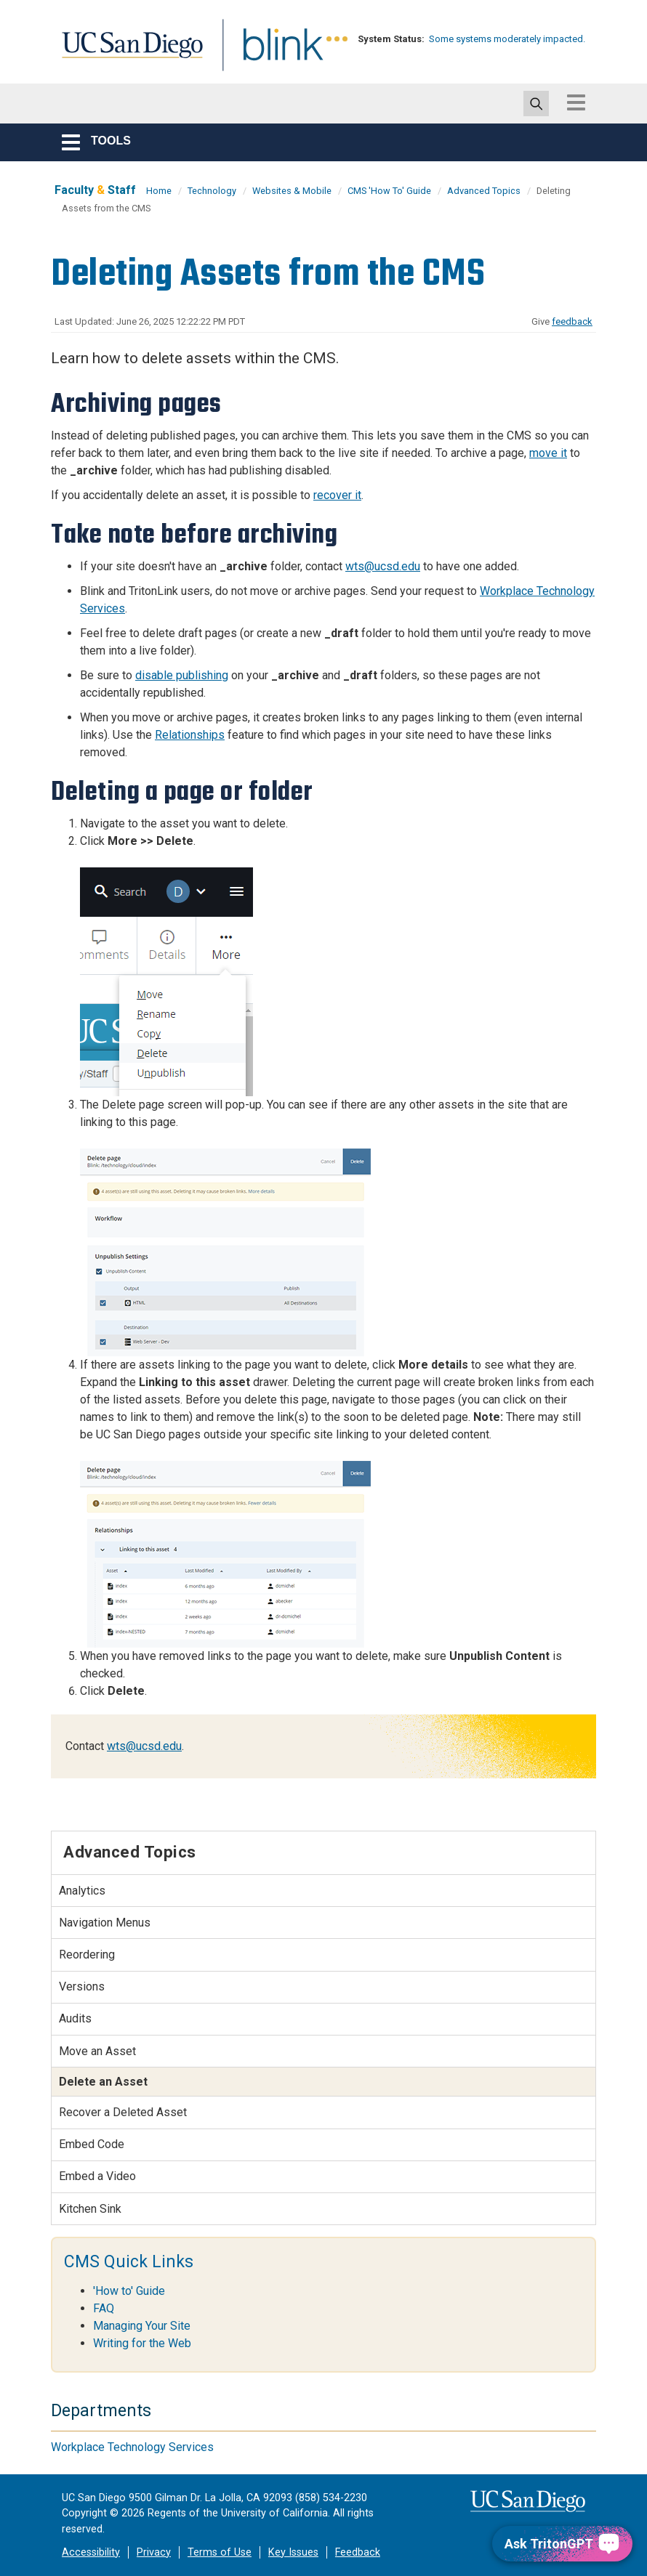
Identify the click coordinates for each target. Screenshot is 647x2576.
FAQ (103, 2308)
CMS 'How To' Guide (389, 190)
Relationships (190, 735)
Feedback (357, 2552)
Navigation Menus (104, 1922)
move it (548, 453)
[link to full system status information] (337, 39)
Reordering (87, 1954)
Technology (212, 190)
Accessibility (91, 2552)
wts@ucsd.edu (382, 566)
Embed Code (91, 2144)
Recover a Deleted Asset (123, 2112)
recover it (337, 495)
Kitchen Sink (90, 2209)
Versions (82, 1986)
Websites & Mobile (291, 190)
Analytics (82, 1890)
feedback (572, 321)
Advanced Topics (484, 190)
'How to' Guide (129, 2291)
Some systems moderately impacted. (507, 38)
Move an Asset (97, 2051)
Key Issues (293, 2552)
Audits (75, 2018)
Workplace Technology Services (132, 2447)
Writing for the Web (142, 2343)
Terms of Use (220, 2552)
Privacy (154, 2552)
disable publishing (181, 675)
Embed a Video (97, 2176)
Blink (269, 53)
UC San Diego (127, 53)
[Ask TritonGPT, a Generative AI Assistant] (562, 2543)
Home (159, 190)
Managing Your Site (141, 2326)
